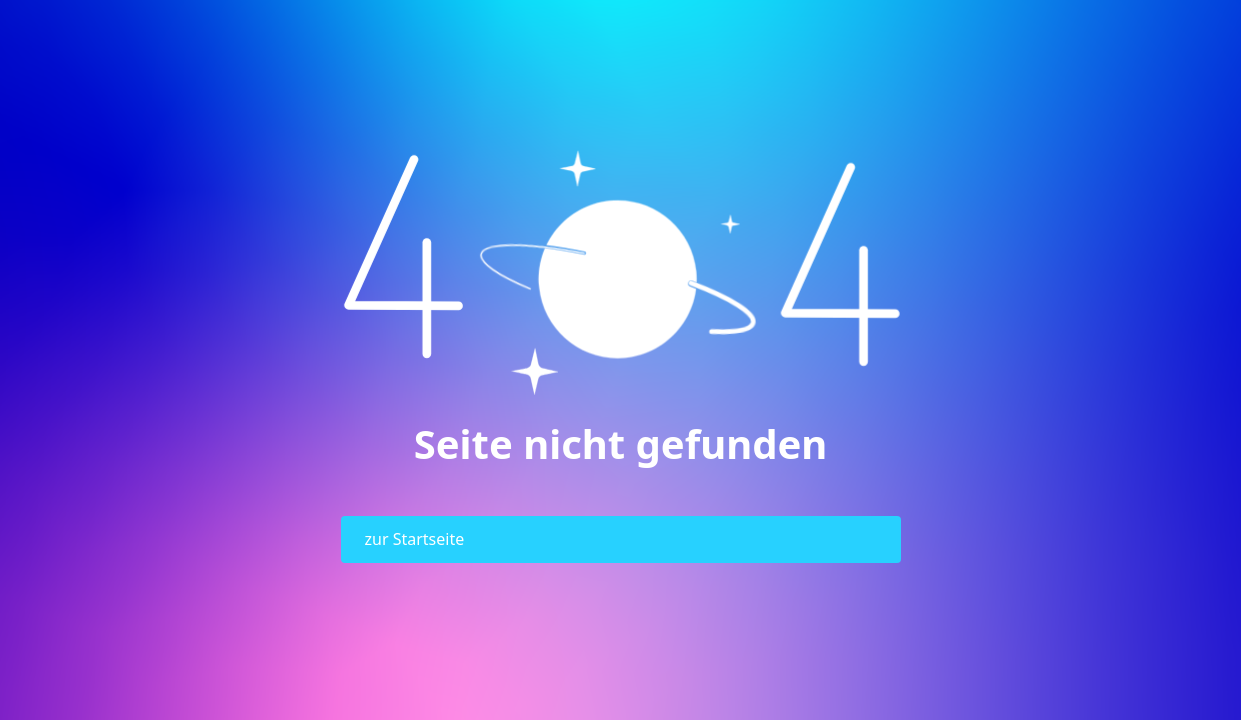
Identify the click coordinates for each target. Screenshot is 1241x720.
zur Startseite (415, 539)
